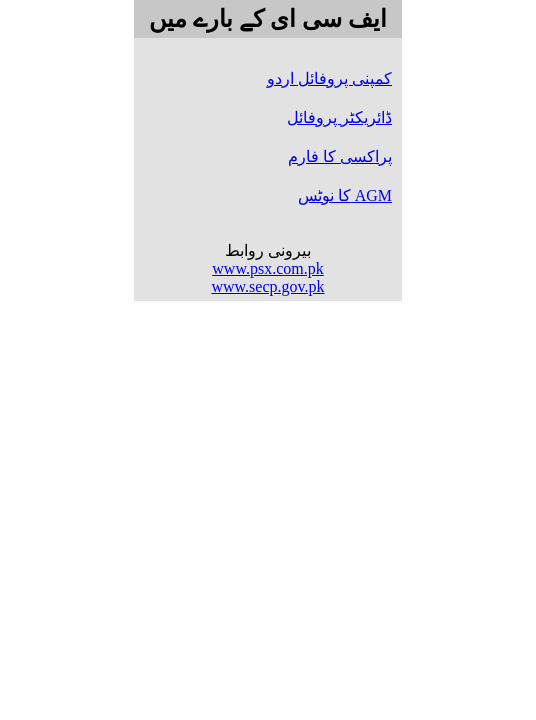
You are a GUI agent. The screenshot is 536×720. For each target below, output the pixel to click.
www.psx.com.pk (267, 268)
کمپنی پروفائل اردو (329, 78)
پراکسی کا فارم (340, 156)
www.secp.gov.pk (267, 286)
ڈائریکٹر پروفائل (339, 117)
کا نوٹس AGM (345, 195)
